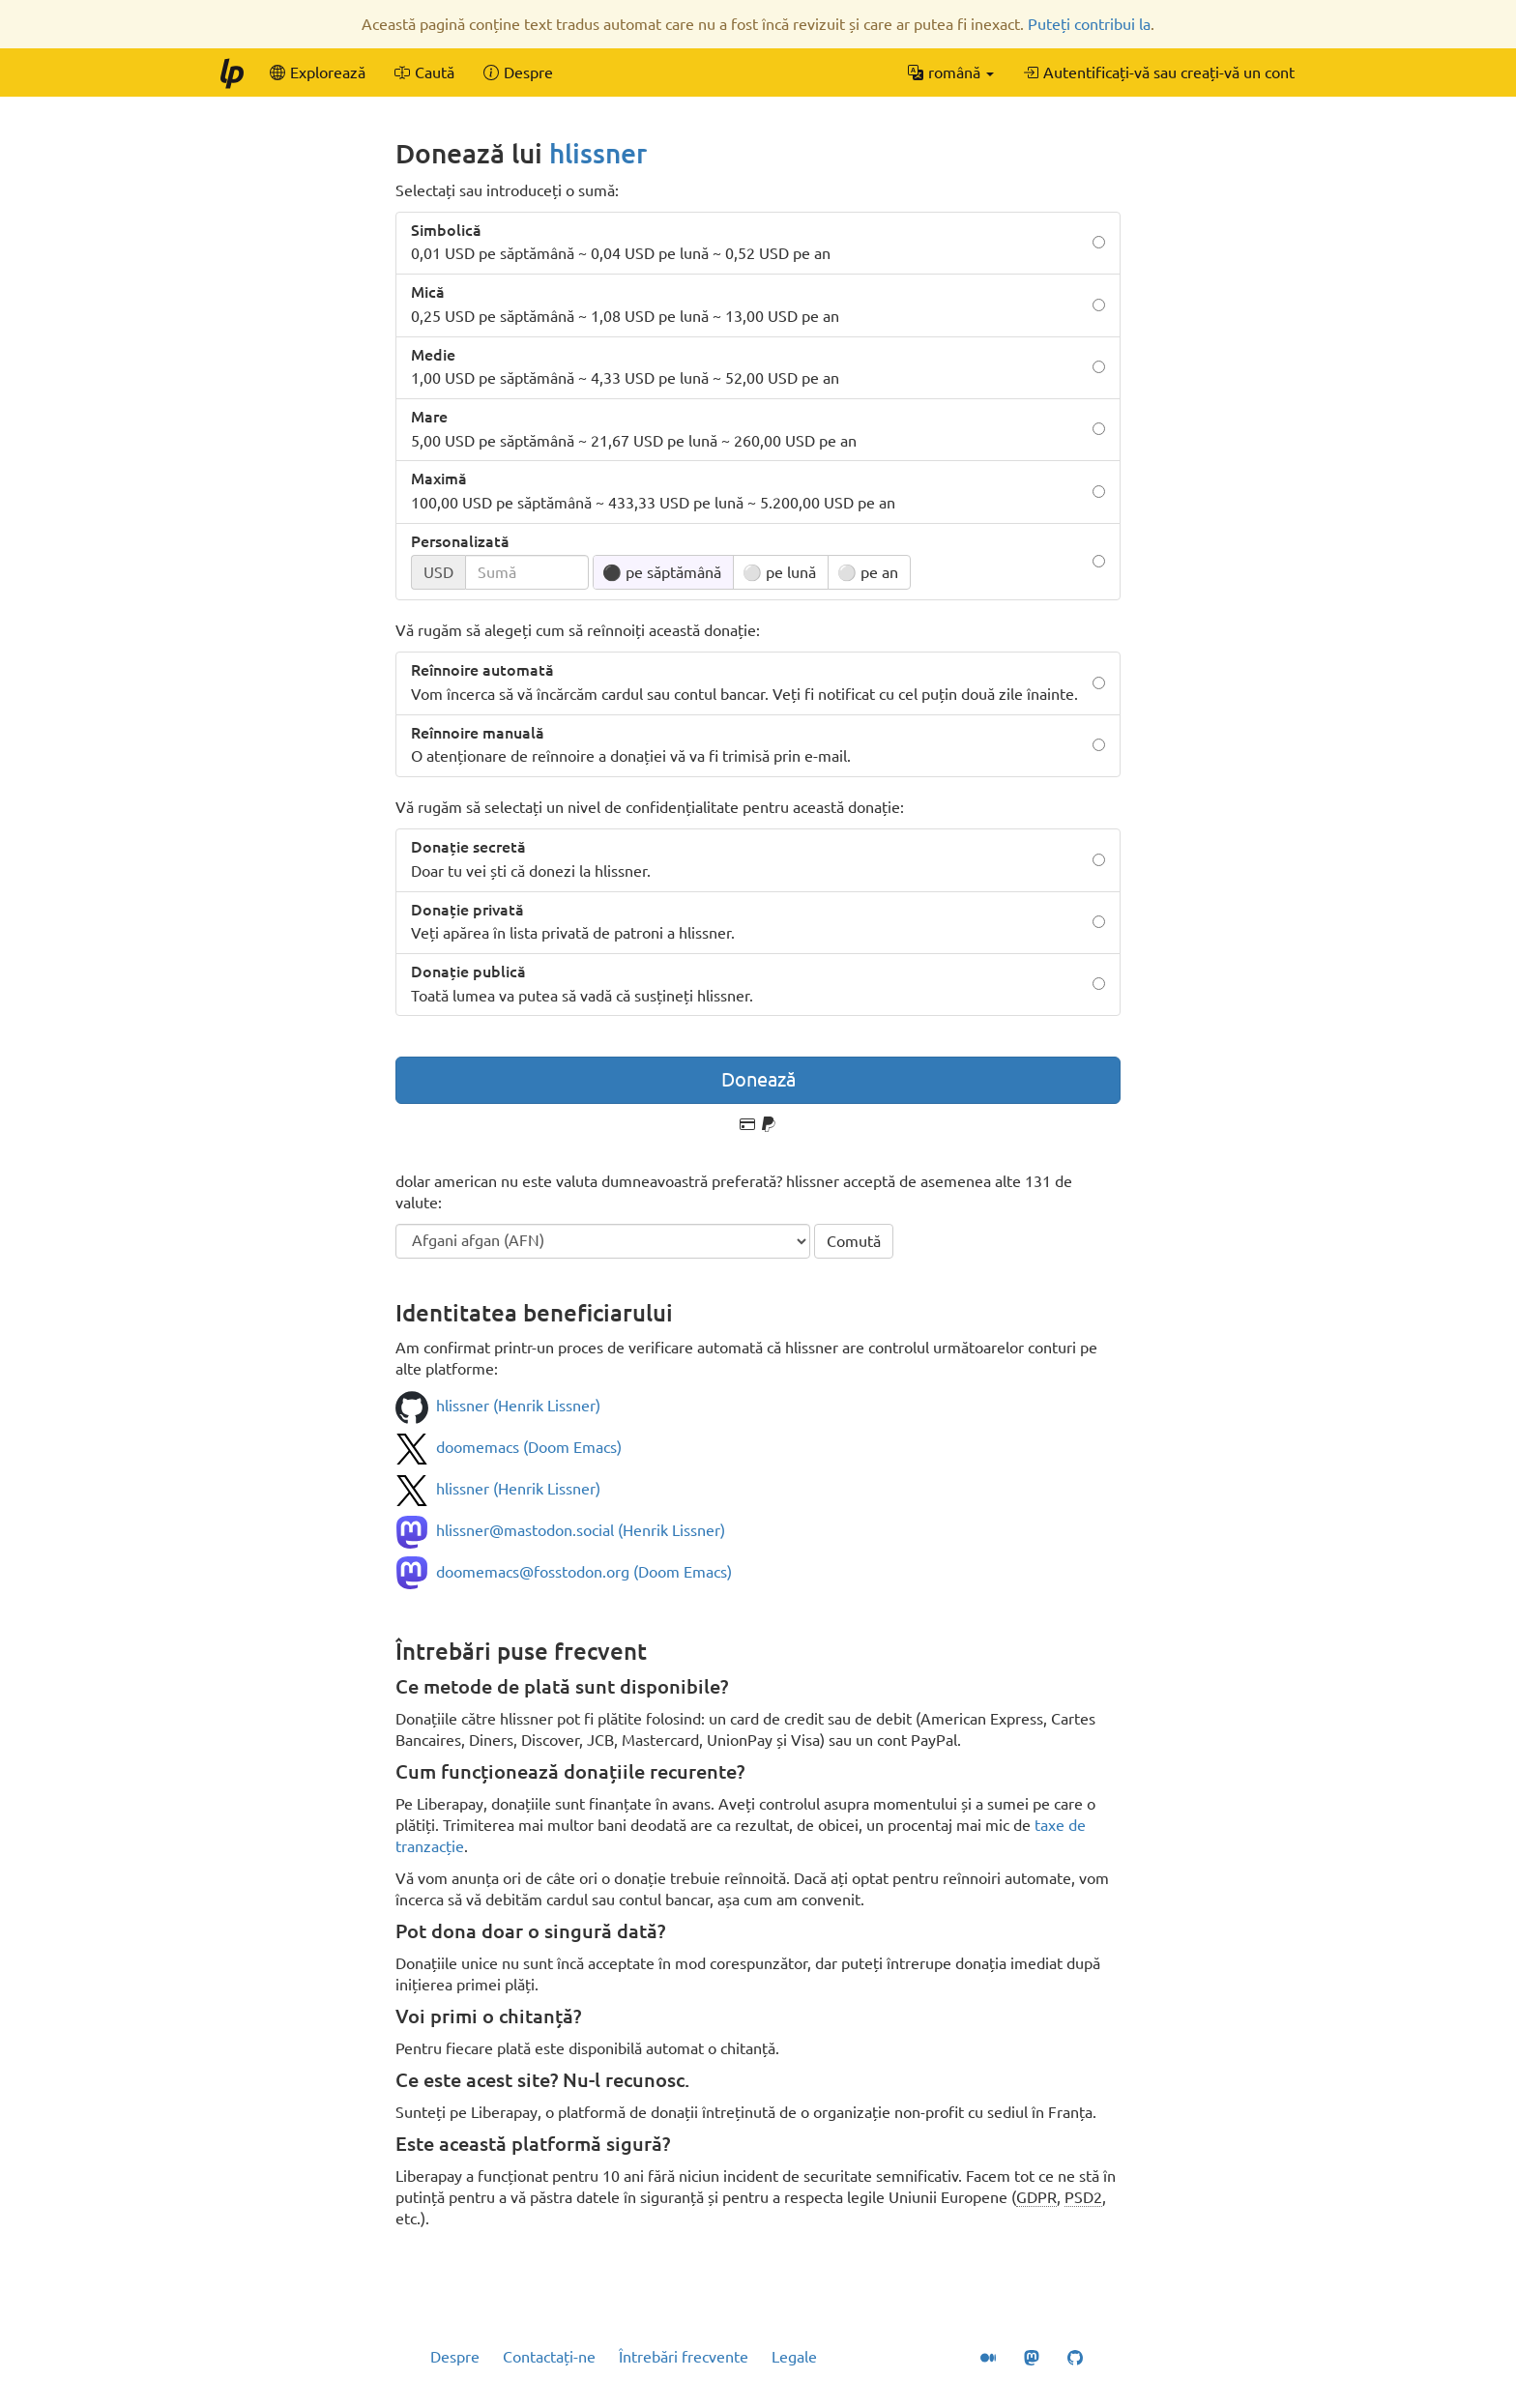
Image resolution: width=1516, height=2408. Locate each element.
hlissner (598, 153)
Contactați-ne (549, 2356)
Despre (455, 2356)
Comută (854, 1241)
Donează (758, 1079)
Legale (794, 2356)
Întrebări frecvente (683, 2356)
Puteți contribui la (1089, 24)
